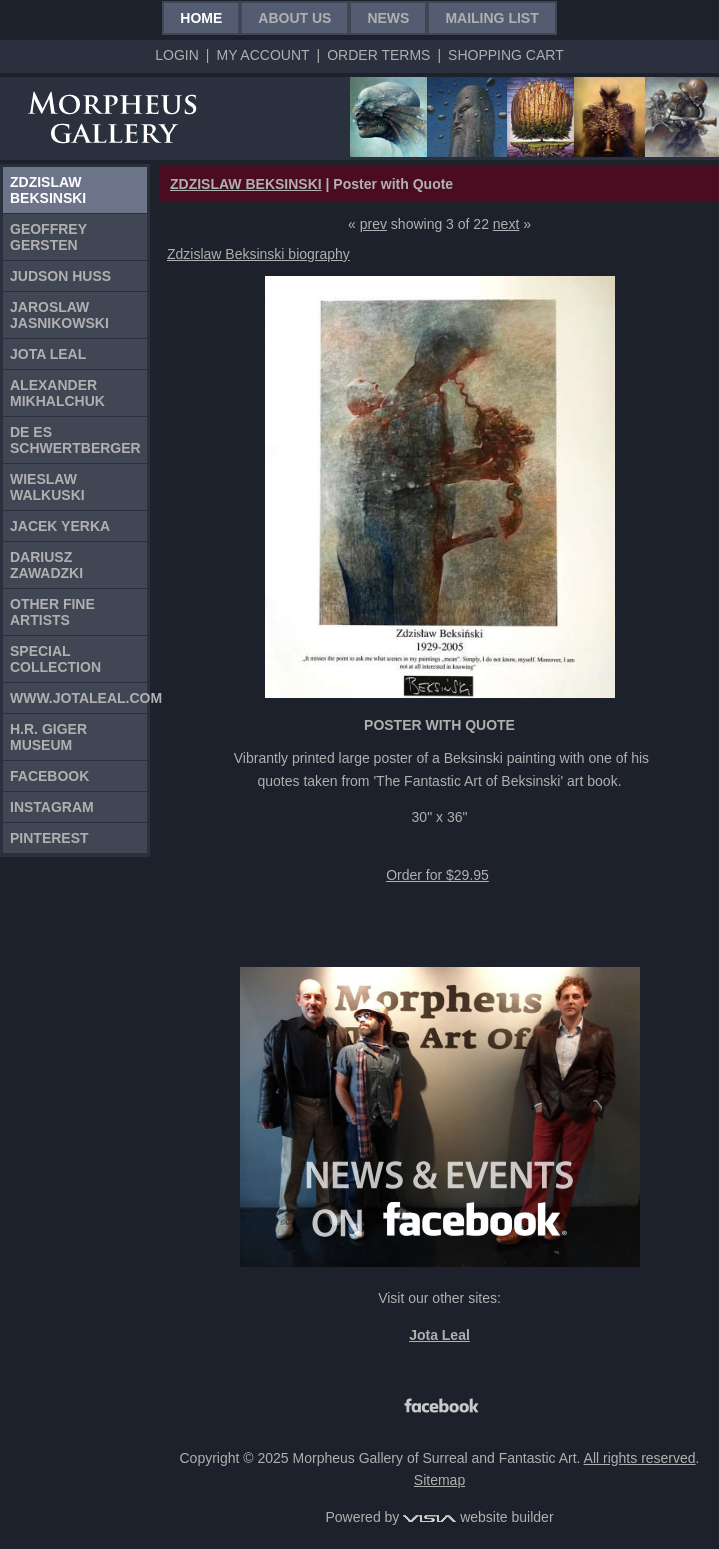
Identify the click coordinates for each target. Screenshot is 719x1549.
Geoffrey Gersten (48, 237)
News (388, 18)
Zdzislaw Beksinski (48, 190)
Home (201, 18)
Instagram (52, 807)
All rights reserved (640, 1458)
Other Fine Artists (52, 612)
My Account (262, 55)
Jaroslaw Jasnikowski (59, 315)
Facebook (49, 776)
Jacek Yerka (60, 526)
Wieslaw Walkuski (47, 487)
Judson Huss (60, 276)
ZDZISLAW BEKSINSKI (246, 184)
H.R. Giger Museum (48, 737)
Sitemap (439, 1480)
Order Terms (378, 55)
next (506, 224)
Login (177, 55)
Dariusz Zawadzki (46, 565)
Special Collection (55, 659)
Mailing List (491, 18)
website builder (478, 1517)
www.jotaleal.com (78, 698)
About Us (294, 18)
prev (373, 224)
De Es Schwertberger (75, 440)
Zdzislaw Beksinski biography (258, 254)
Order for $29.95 (437, 875)
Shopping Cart (506, 55)
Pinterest (49, 838)
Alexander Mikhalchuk (57, 393)
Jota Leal (48, 354)
